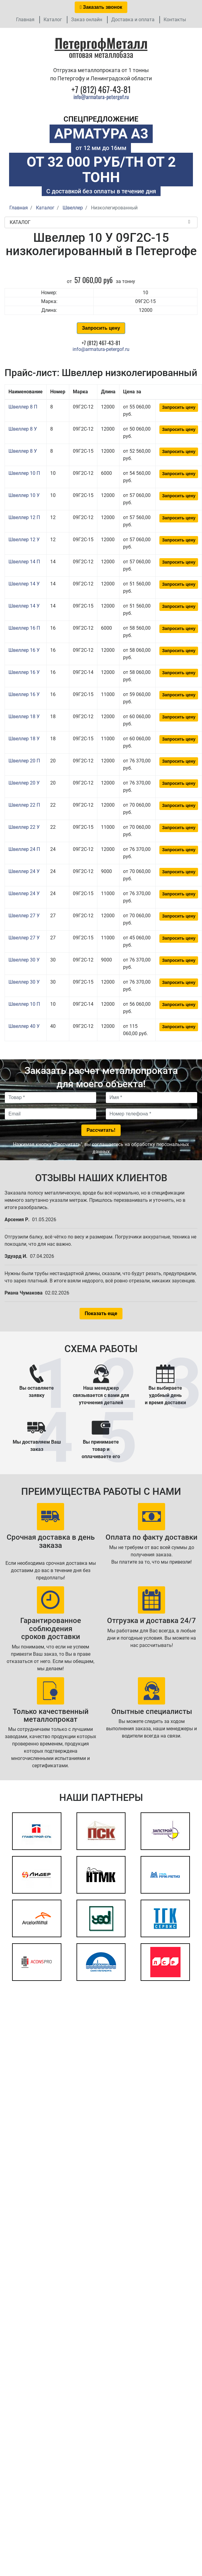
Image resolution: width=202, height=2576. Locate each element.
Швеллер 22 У (24, 827)
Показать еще (101, 1313)
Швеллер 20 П (24, 761)
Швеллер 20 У (24, 783)
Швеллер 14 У (24, 584)
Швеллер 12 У (24, 539)
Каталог (53, 19)
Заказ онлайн (86, 19)
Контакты (175, 19)
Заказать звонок (101, 7)
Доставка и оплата (133, 19)
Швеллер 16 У (24, 650)
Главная (25, 19)
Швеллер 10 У (24, 495)
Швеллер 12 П (24, 517)
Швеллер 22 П (24, 805)
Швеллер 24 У (24, 871)
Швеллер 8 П (22, 407)
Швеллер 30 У (24, 960)
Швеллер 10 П (24, 473)
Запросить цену (101, 328)
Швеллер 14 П (24, 562)
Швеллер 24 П (24, 849)
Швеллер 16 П (24, 628)
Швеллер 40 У (24, 1026)
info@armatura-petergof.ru (101, 97)
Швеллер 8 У (22, 429)
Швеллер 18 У (24, 716)
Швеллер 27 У (24, 915)
